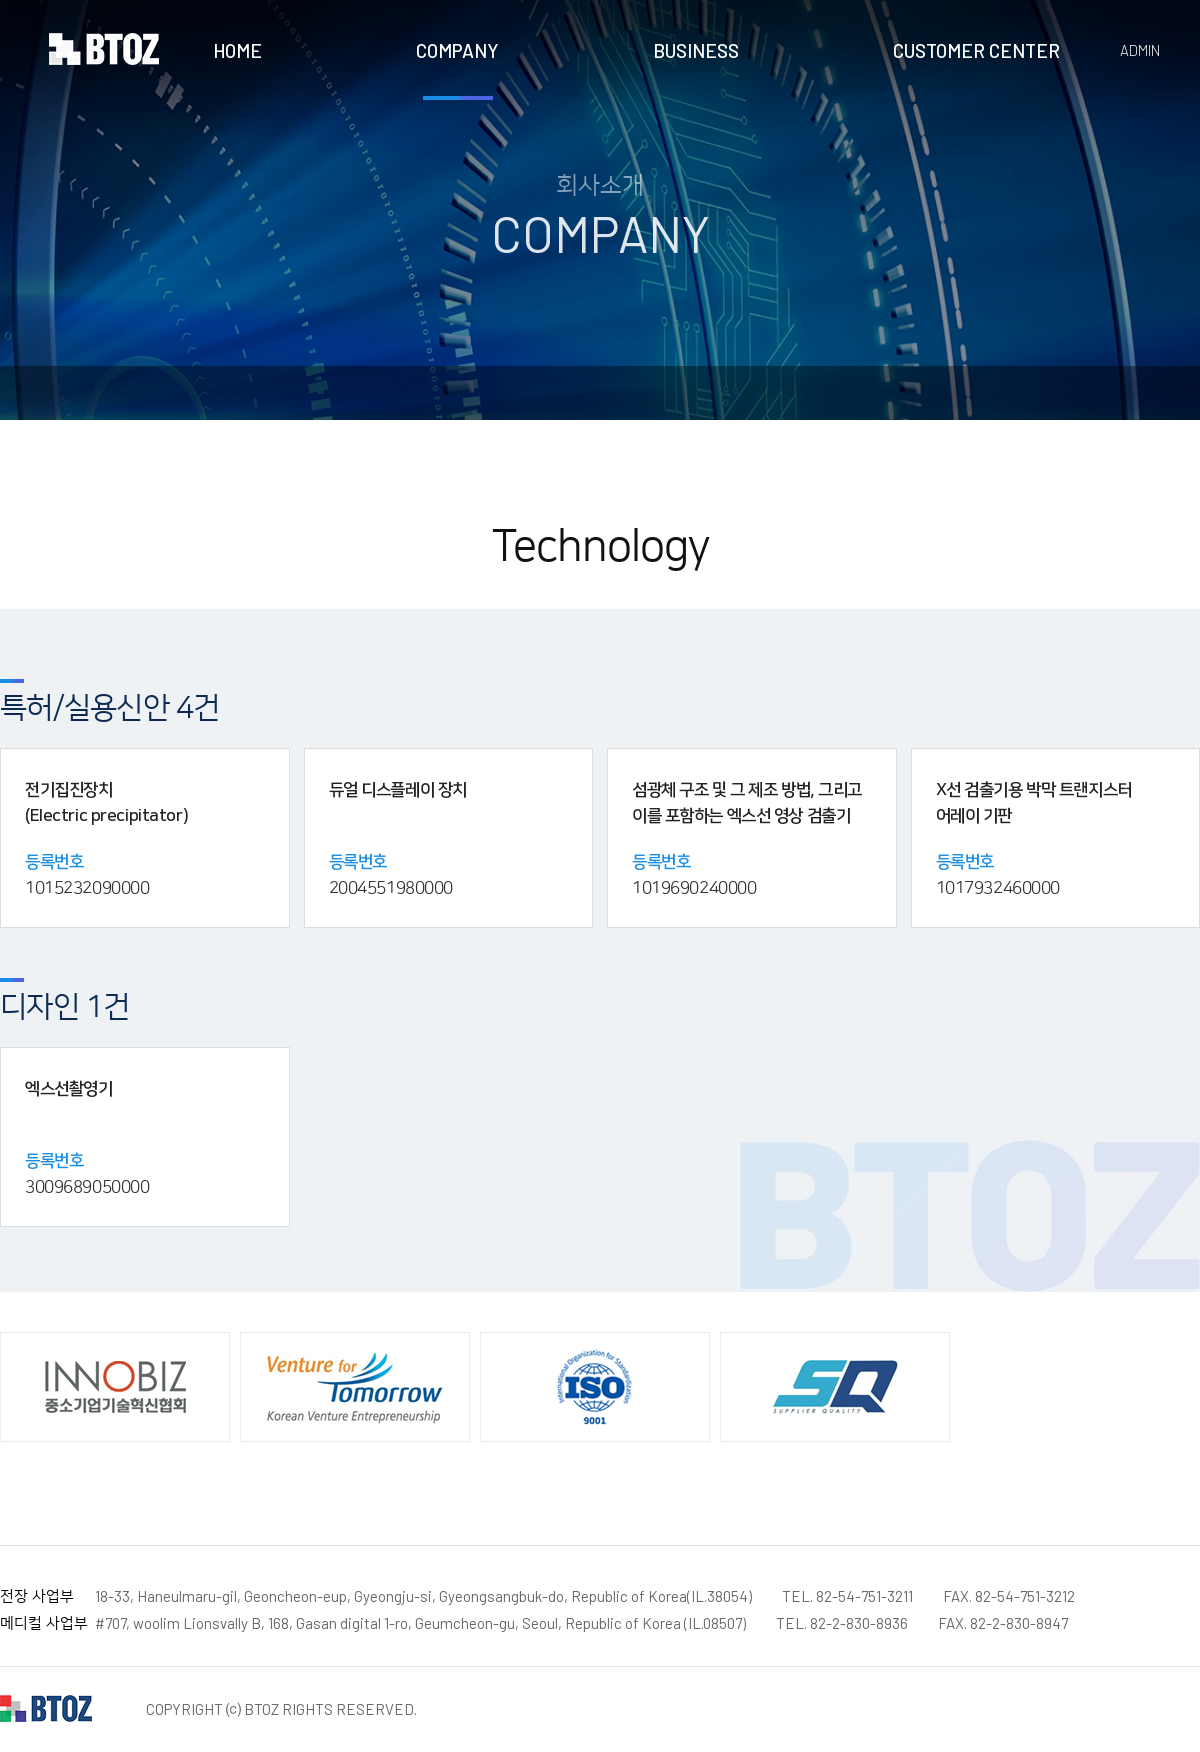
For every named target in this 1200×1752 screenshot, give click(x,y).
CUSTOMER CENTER (976, 50)
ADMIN (1140, 50)
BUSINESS (696, 50)
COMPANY (457, 50)
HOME (237, 50)
